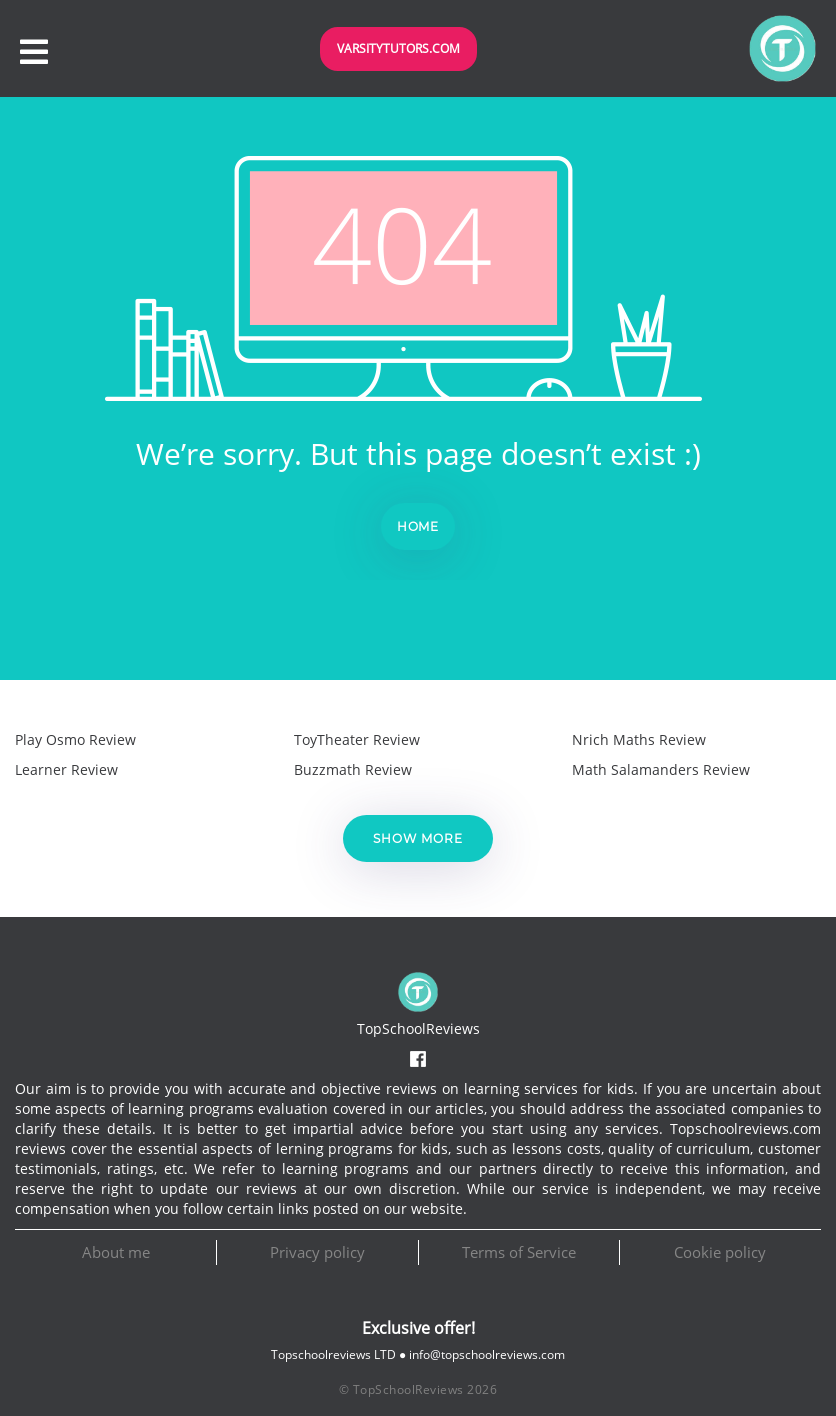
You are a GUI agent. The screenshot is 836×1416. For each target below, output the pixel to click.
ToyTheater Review (357, 739)
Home (418, 526)
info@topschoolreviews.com (487, 1354)
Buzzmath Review (353, 769)
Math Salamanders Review (661, 769)
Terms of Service (519, 1252)
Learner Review (66, 769)
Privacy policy (317, 1252)
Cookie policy (720, 1252)
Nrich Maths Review (639, 739)
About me (116, 1252)
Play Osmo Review (75, 739)
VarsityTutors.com (398, 48)
